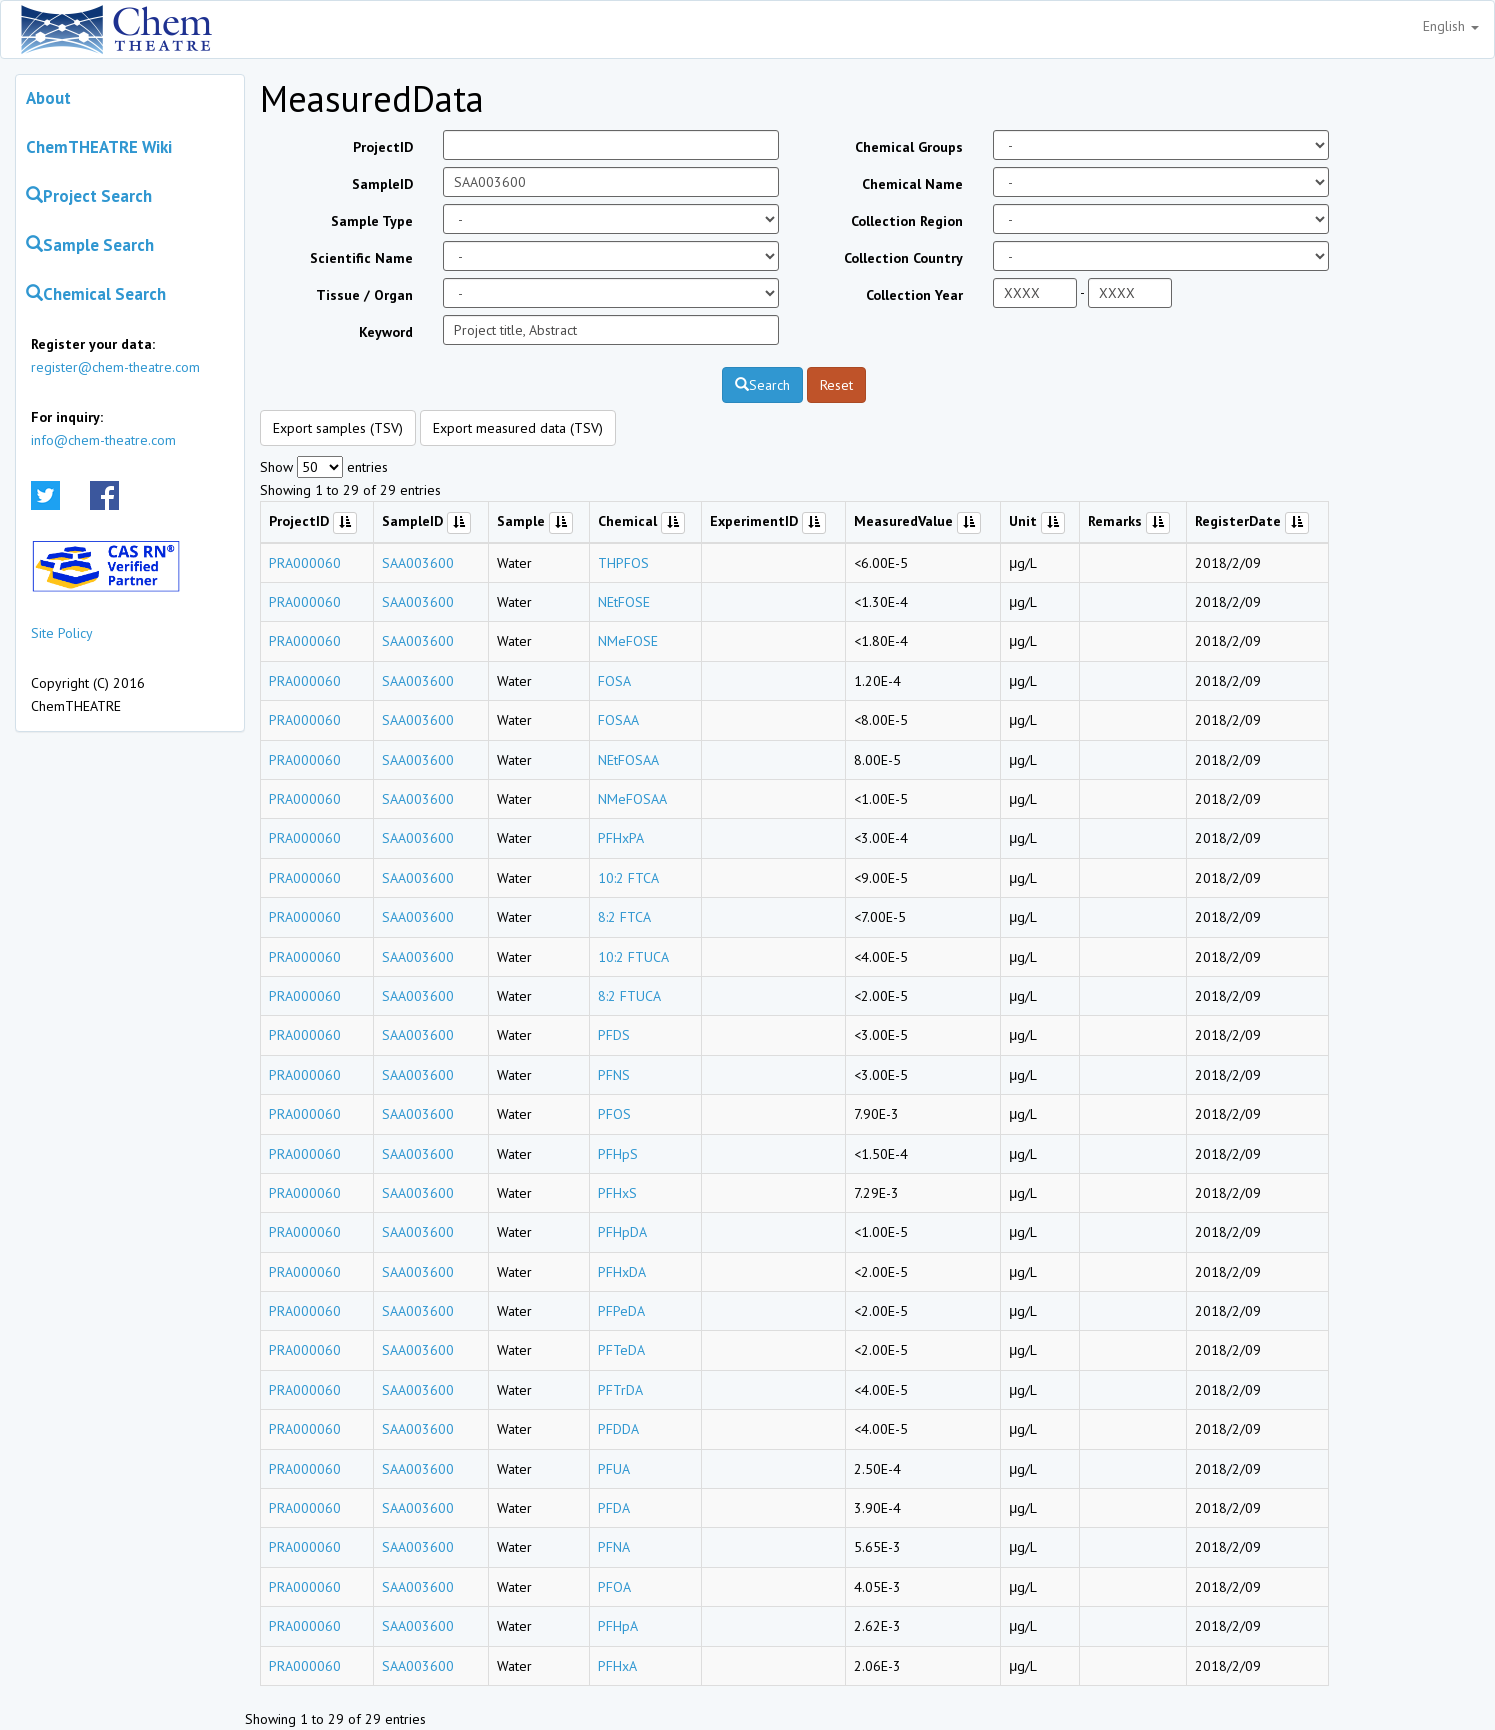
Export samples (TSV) (338, 428)
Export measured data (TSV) (518, 428)
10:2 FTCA (628, 878)
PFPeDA (621, 1311)
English (1451, 26)
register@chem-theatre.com (115, 367)
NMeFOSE (628, 641)
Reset (836, 385)
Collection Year (914, 295)
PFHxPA (621, 838)
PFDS (614, 1035)
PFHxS (617, 1193)
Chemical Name (912, 184)
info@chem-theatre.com (103, 440)
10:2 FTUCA (633, 957)
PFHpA (618, 1626)
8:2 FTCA (624, 917)
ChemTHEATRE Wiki (99, 147)
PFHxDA (622, 1272)
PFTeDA (621, 1350)
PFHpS (618, 1154)
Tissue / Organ (364, 295)
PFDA (614, 1508)
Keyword (386, 332)
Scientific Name (361, 258)
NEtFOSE (624, 602)
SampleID (382, 184)
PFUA (614, 1469)
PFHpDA (622, 1232)
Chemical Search (96, 294)
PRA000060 (305, 563)
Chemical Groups (909, 147)
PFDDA (618, 1429)
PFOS (614, 1114)
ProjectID (383, 147)
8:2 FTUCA (629, 996)
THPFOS (623, 563)
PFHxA (617, 1666)
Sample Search (90, 245)
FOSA (614, 681)
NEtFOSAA (628, 760)
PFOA (614, 1587)
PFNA (614, 1547)
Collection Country (903, 258)
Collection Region (907, 221)
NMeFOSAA (632, 799)
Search (762, 385)
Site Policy (62, 633)
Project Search (89, 196)
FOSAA (618, 720)
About (48, 98)
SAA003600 (418, 563)
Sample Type (372, 221)
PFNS (614, 1075)
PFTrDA (620, 1390)
